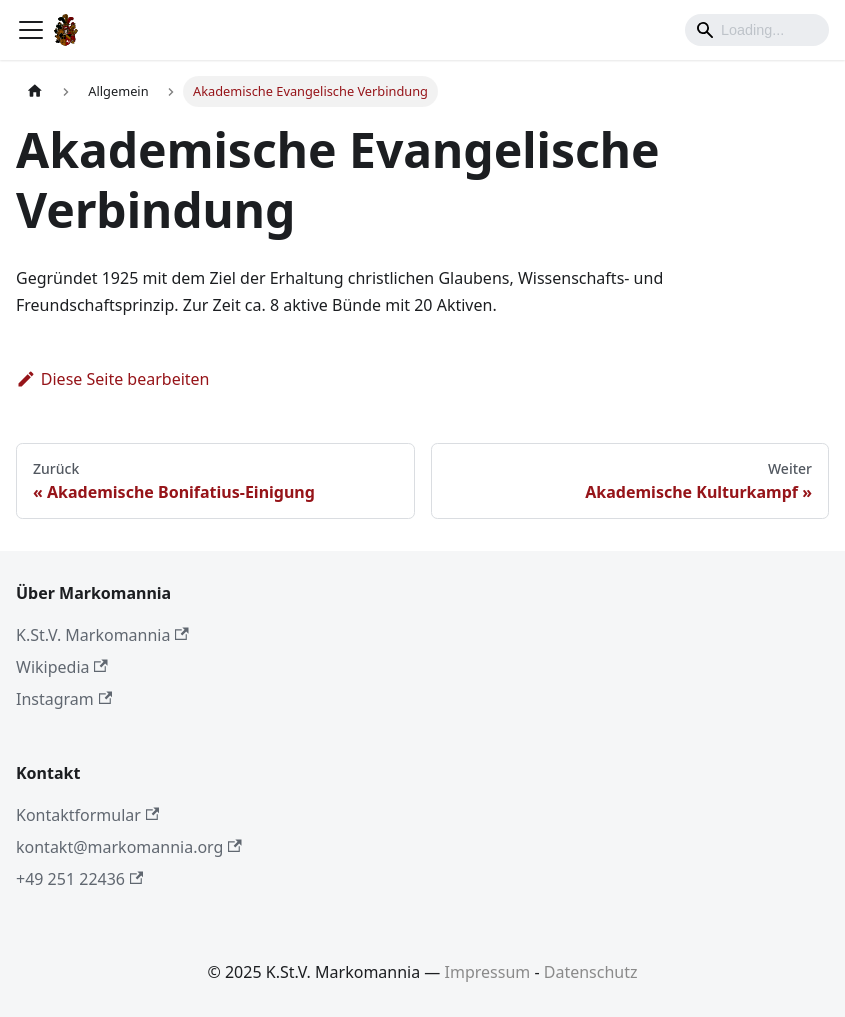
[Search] (757, 30)
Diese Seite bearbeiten (113, 379)
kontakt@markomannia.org (129, 847)
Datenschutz (591, 972)
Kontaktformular (87, 815)
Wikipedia (62, 667)
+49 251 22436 (79, 879)
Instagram (64, 699)
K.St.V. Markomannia (102, 635)
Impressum (488, 972)
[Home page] (35, 91)
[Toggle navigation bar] (31, 30)
